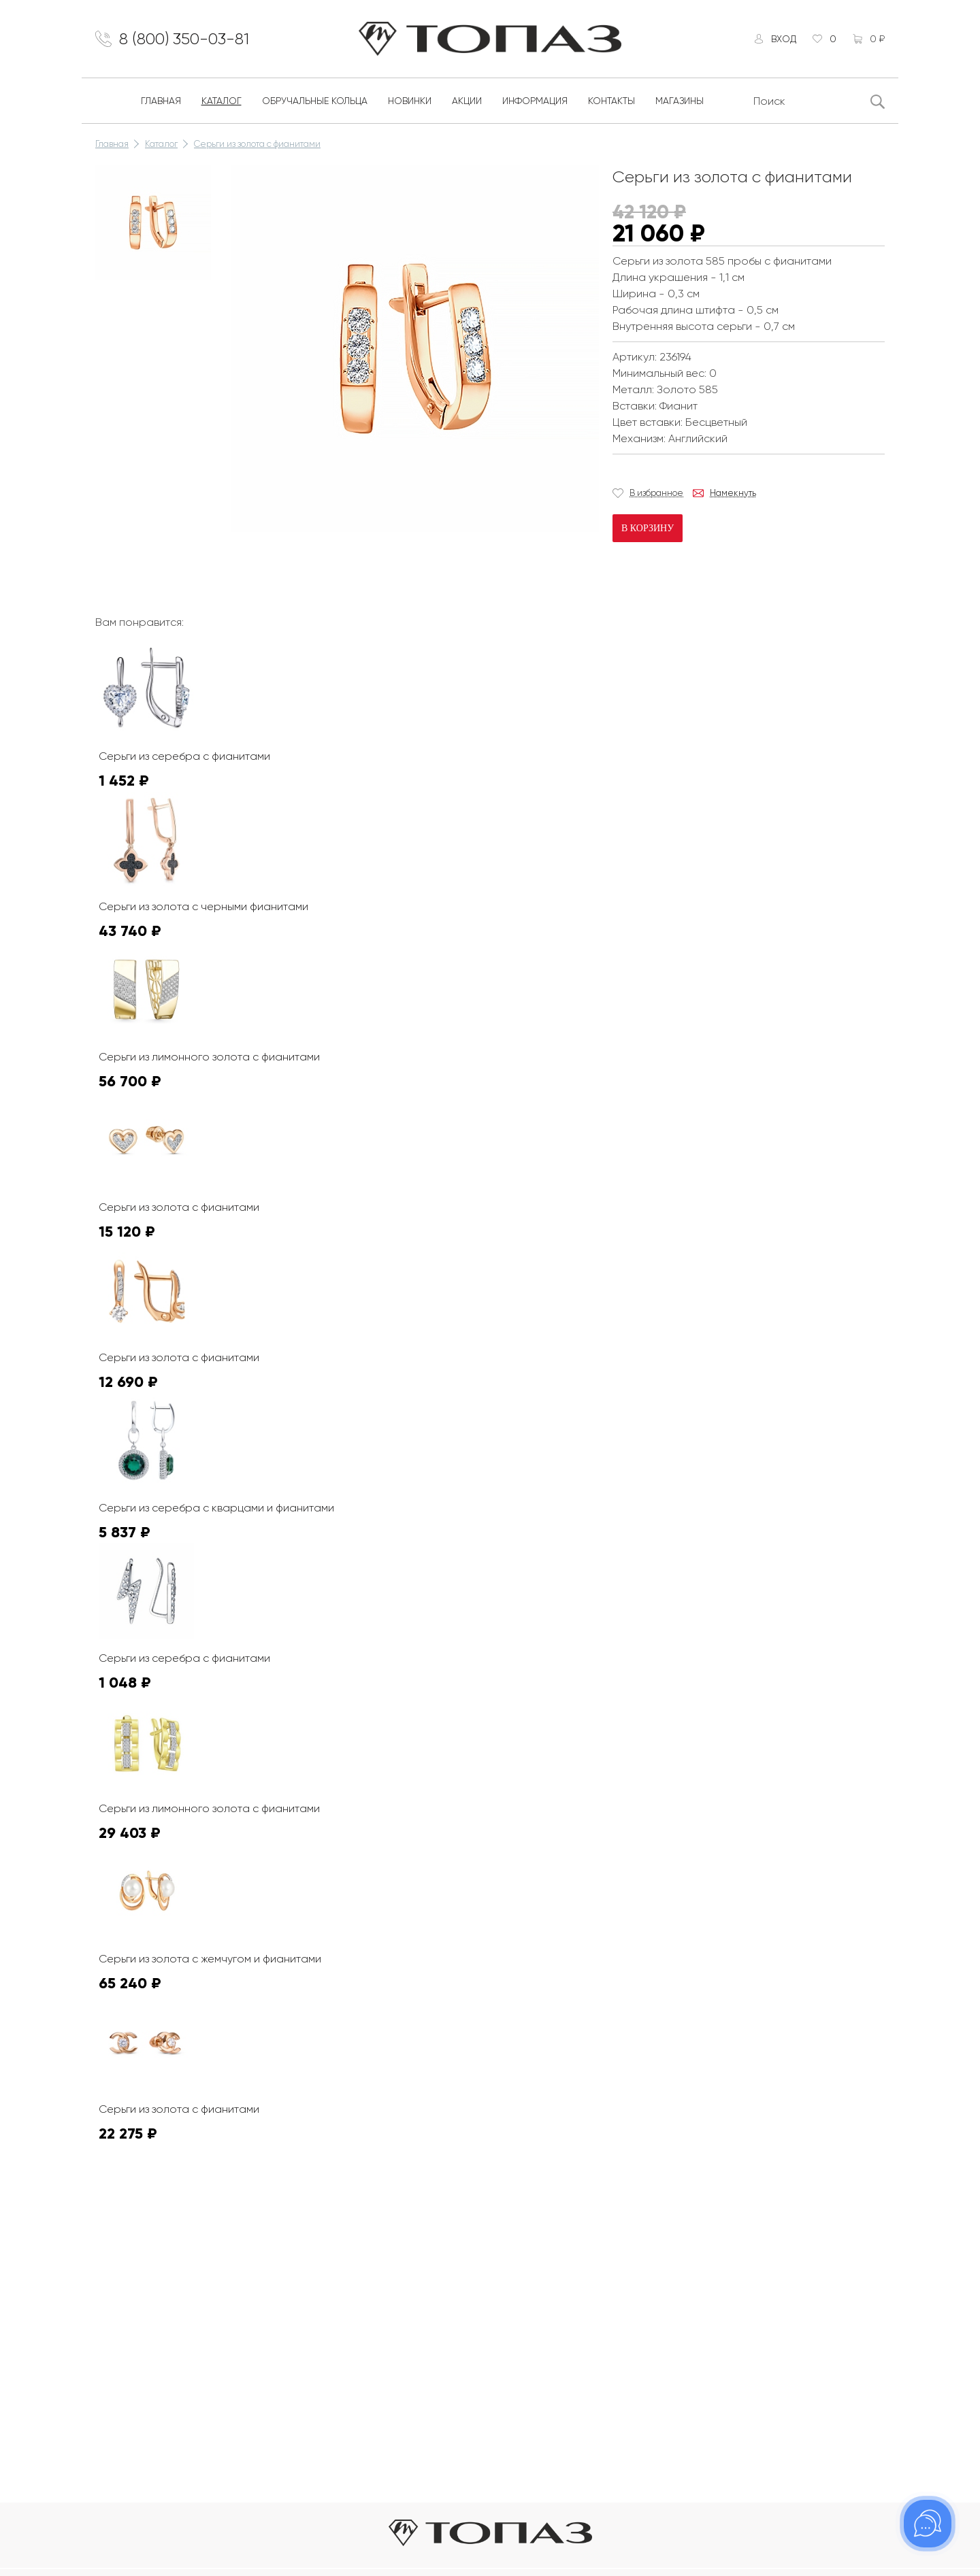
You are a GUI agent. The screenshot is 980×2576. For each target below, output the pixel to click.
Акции (467, 100)
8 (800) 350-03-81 (184, 38)
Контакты (611, 100)
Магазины (679, 100)
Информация (535, 100)
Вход (783, 38)
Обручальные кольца (315, 100)
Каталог (221, 100)
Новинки (409, 100)
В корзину (647, 528)
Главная (161, 100)
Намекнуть (733, 493)
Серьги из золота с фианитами (257, 144)
